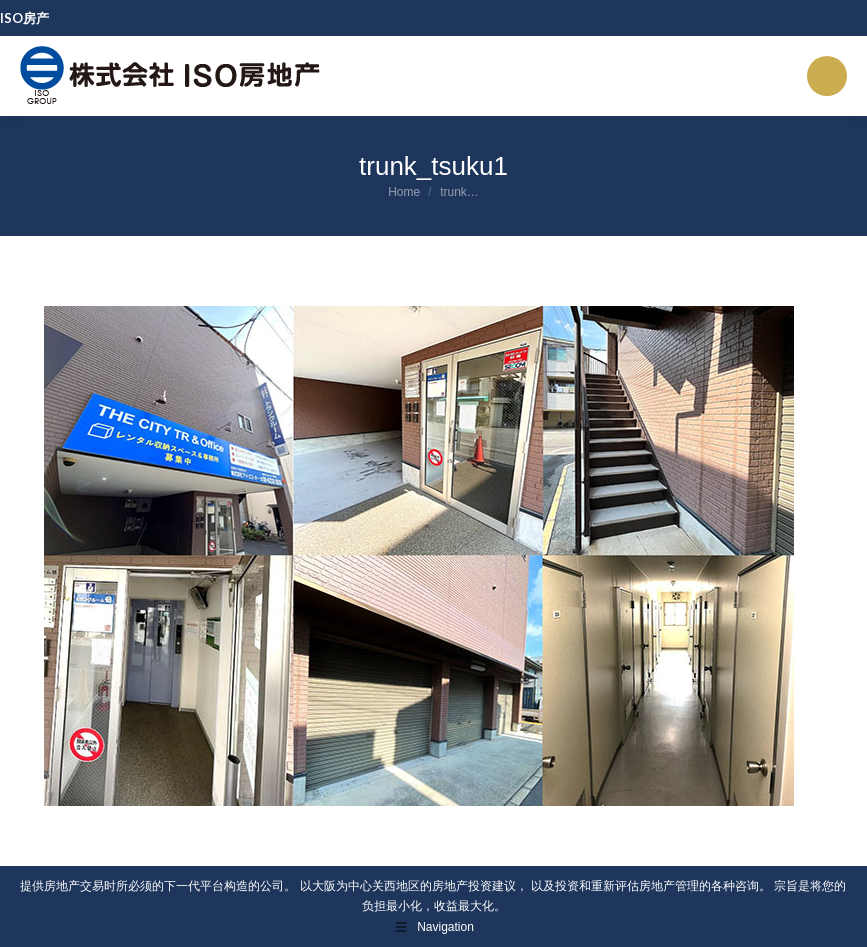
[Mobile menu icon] (827, 76)
